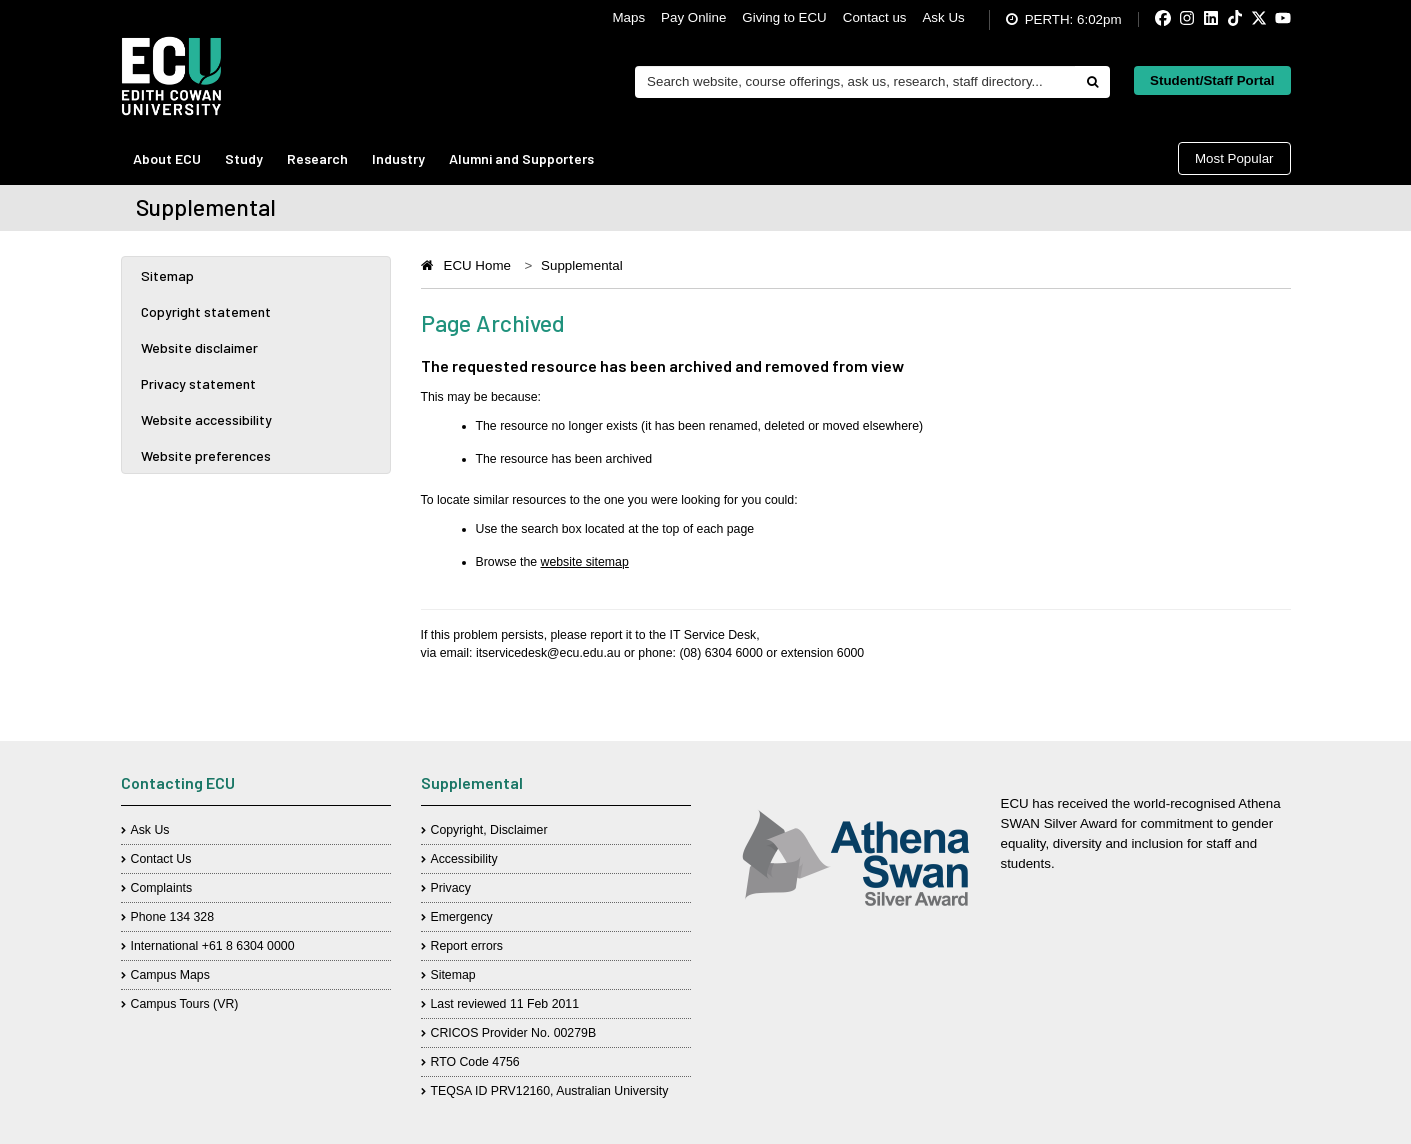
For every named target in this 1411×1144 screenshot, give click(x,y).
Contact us (875, 17)
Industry (398, 158)
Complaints (162, 888)
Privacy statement (198, 383)
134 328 (192, 917)
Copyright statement (206, 311)
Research (317, 158)
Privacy (451, 888)
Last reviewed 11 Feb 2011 (505, 1004)
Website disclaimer (199, 347)
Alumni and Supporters (521, 158)
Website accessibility (206, 419)
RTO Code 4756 (475, 1062)
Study (244, 158)
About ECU (167, 158)
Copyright (457, 830)
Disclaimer (518, 830)
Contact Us (161, 859)
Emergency (462, 917)
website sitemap (585, 562)
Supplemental (582, 265)
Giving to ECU (784, 17)
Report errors (467, 946)
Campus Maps (170, 975)
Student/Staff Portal (1212, 80)
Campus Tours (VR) (185, 1004)
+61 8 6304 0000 (248, 946)
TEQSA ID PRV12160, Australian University (550, 1091)
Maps (629, 17)
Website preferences (206, 455)
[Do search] (1092, 82)
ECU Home (477, 265)
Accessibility (464, 859)
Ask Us (943, 17)
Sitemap (167, 275)
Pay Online (693, 17)
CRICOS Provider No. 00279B (514, 1033)
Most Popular (1234, 158)
